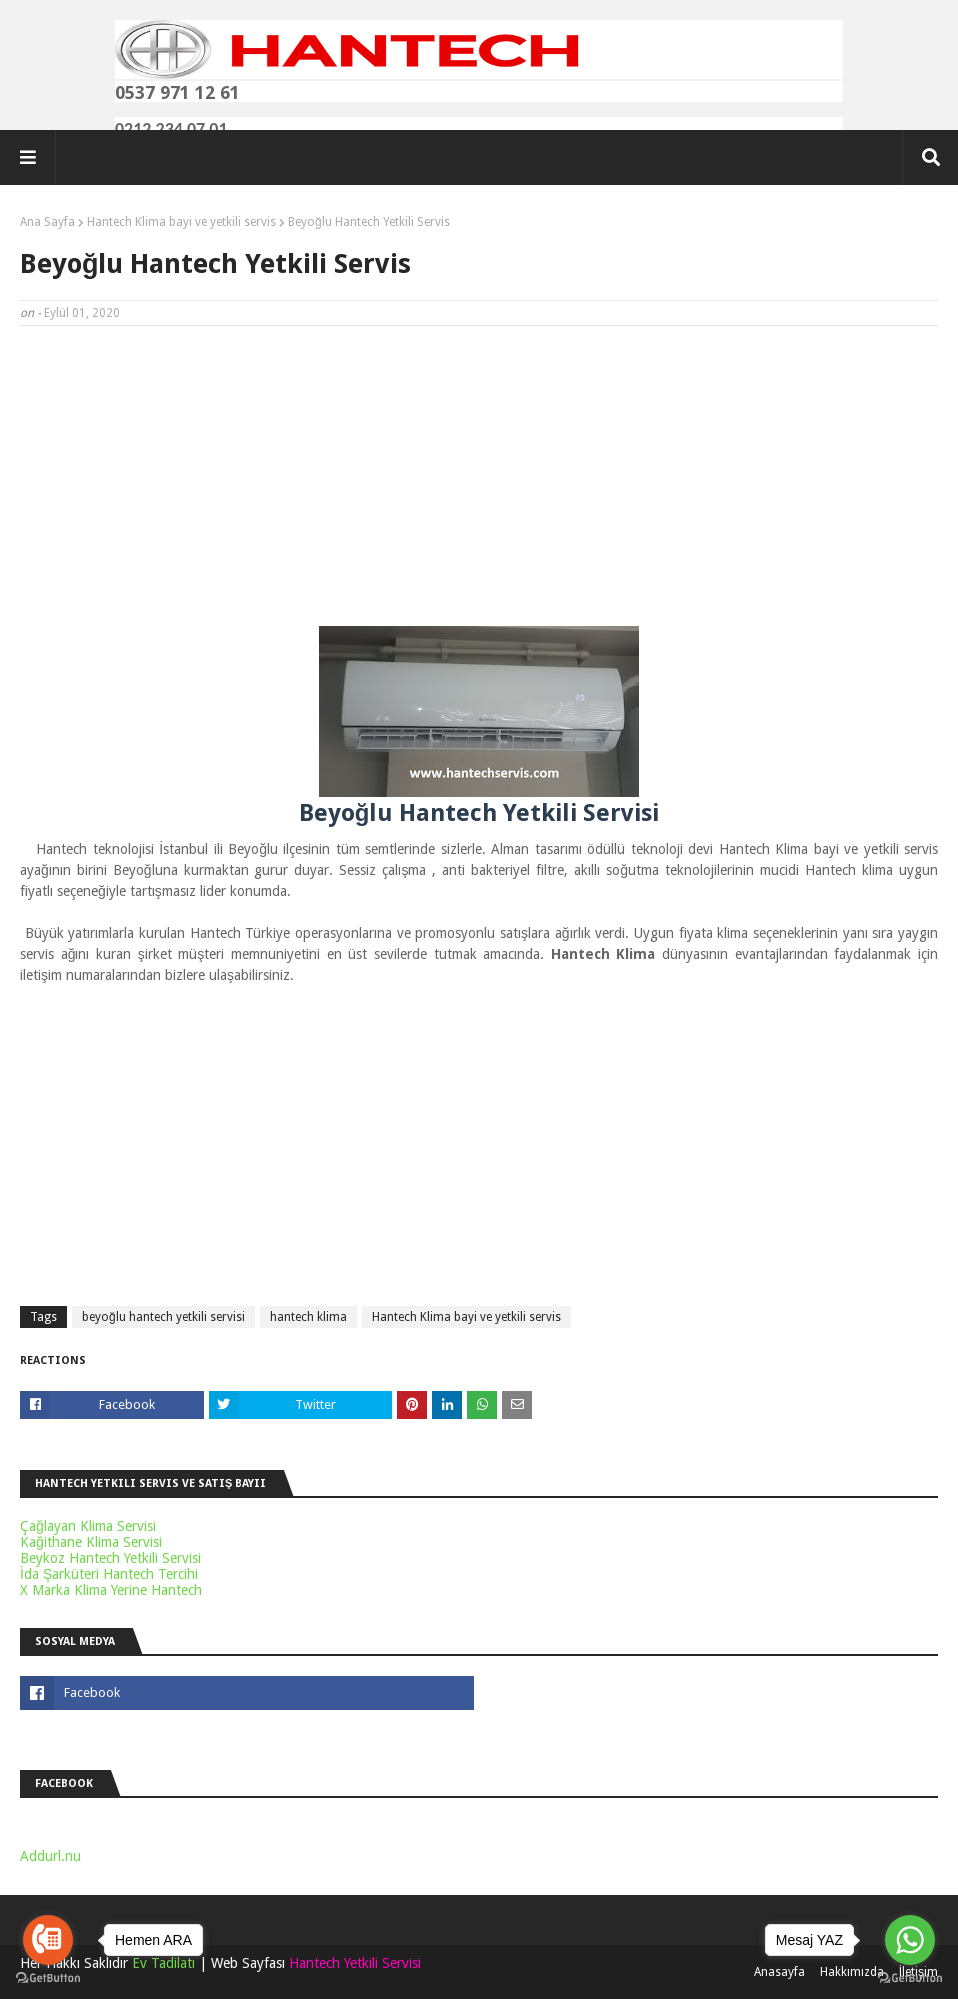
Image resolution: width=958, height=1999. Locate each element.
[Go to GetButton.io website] (910, 1978)
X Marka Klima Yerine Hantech (111, 1590)
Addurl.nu (50, 1856)
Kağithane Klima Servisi (91, 1542)
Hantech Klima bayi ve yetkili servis (181, 222)
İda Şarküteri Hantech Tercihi (109, 1574)
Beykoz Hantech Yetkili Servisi (110, 1558)
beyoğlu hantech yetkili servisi (163, 1317)
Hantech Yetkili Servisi (355, 1963)
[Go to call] (48, 1940)
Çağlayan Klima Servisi (88, 1526)
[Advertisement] (479, 486)
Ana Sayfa (47, 222)
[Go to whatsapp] (910, 1940)
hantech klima (308, 1317)
